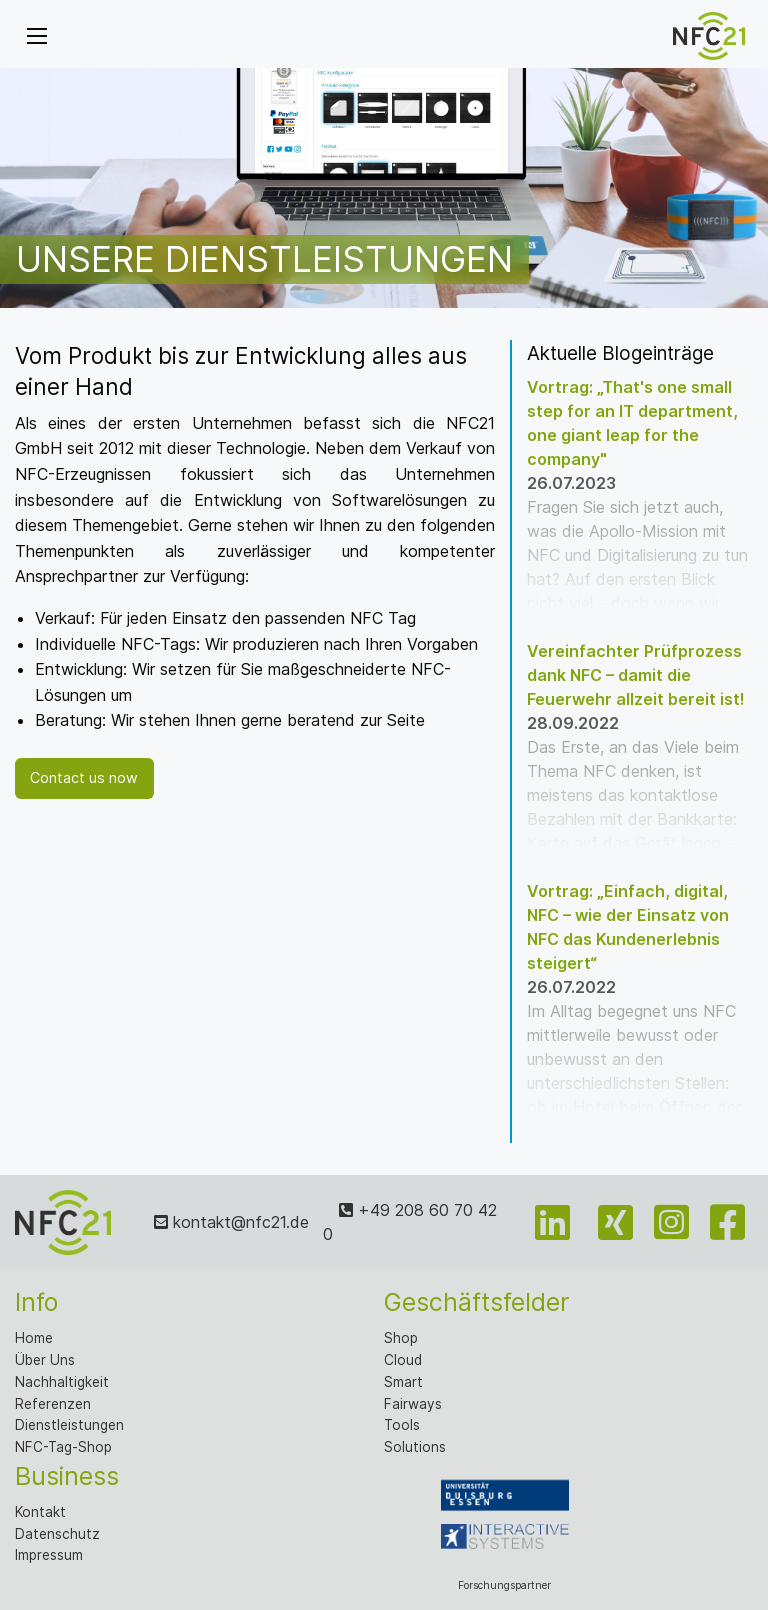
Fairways (413, 1404)
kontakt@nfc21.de (231, 1222)
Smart (403, 1382)
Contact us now (84, 777)
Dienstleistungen (69, 1425)
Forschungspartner (505, 1525)
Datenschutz (57, 1534)
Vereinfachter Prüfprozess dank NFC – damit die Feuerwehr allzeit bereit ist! (636, 675)
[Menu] (37, 36)
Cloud (403, 1360)
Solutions (415, 1447)
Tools (402, 1425)
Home (34, 1338)
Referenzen (53, 1404)
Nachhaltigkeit (62, 1382)
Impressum (49, 1555)
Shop (401, 1338)
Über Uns (45, 1360)
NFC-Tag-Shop (63, 1447)
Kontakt (40, 1512)
